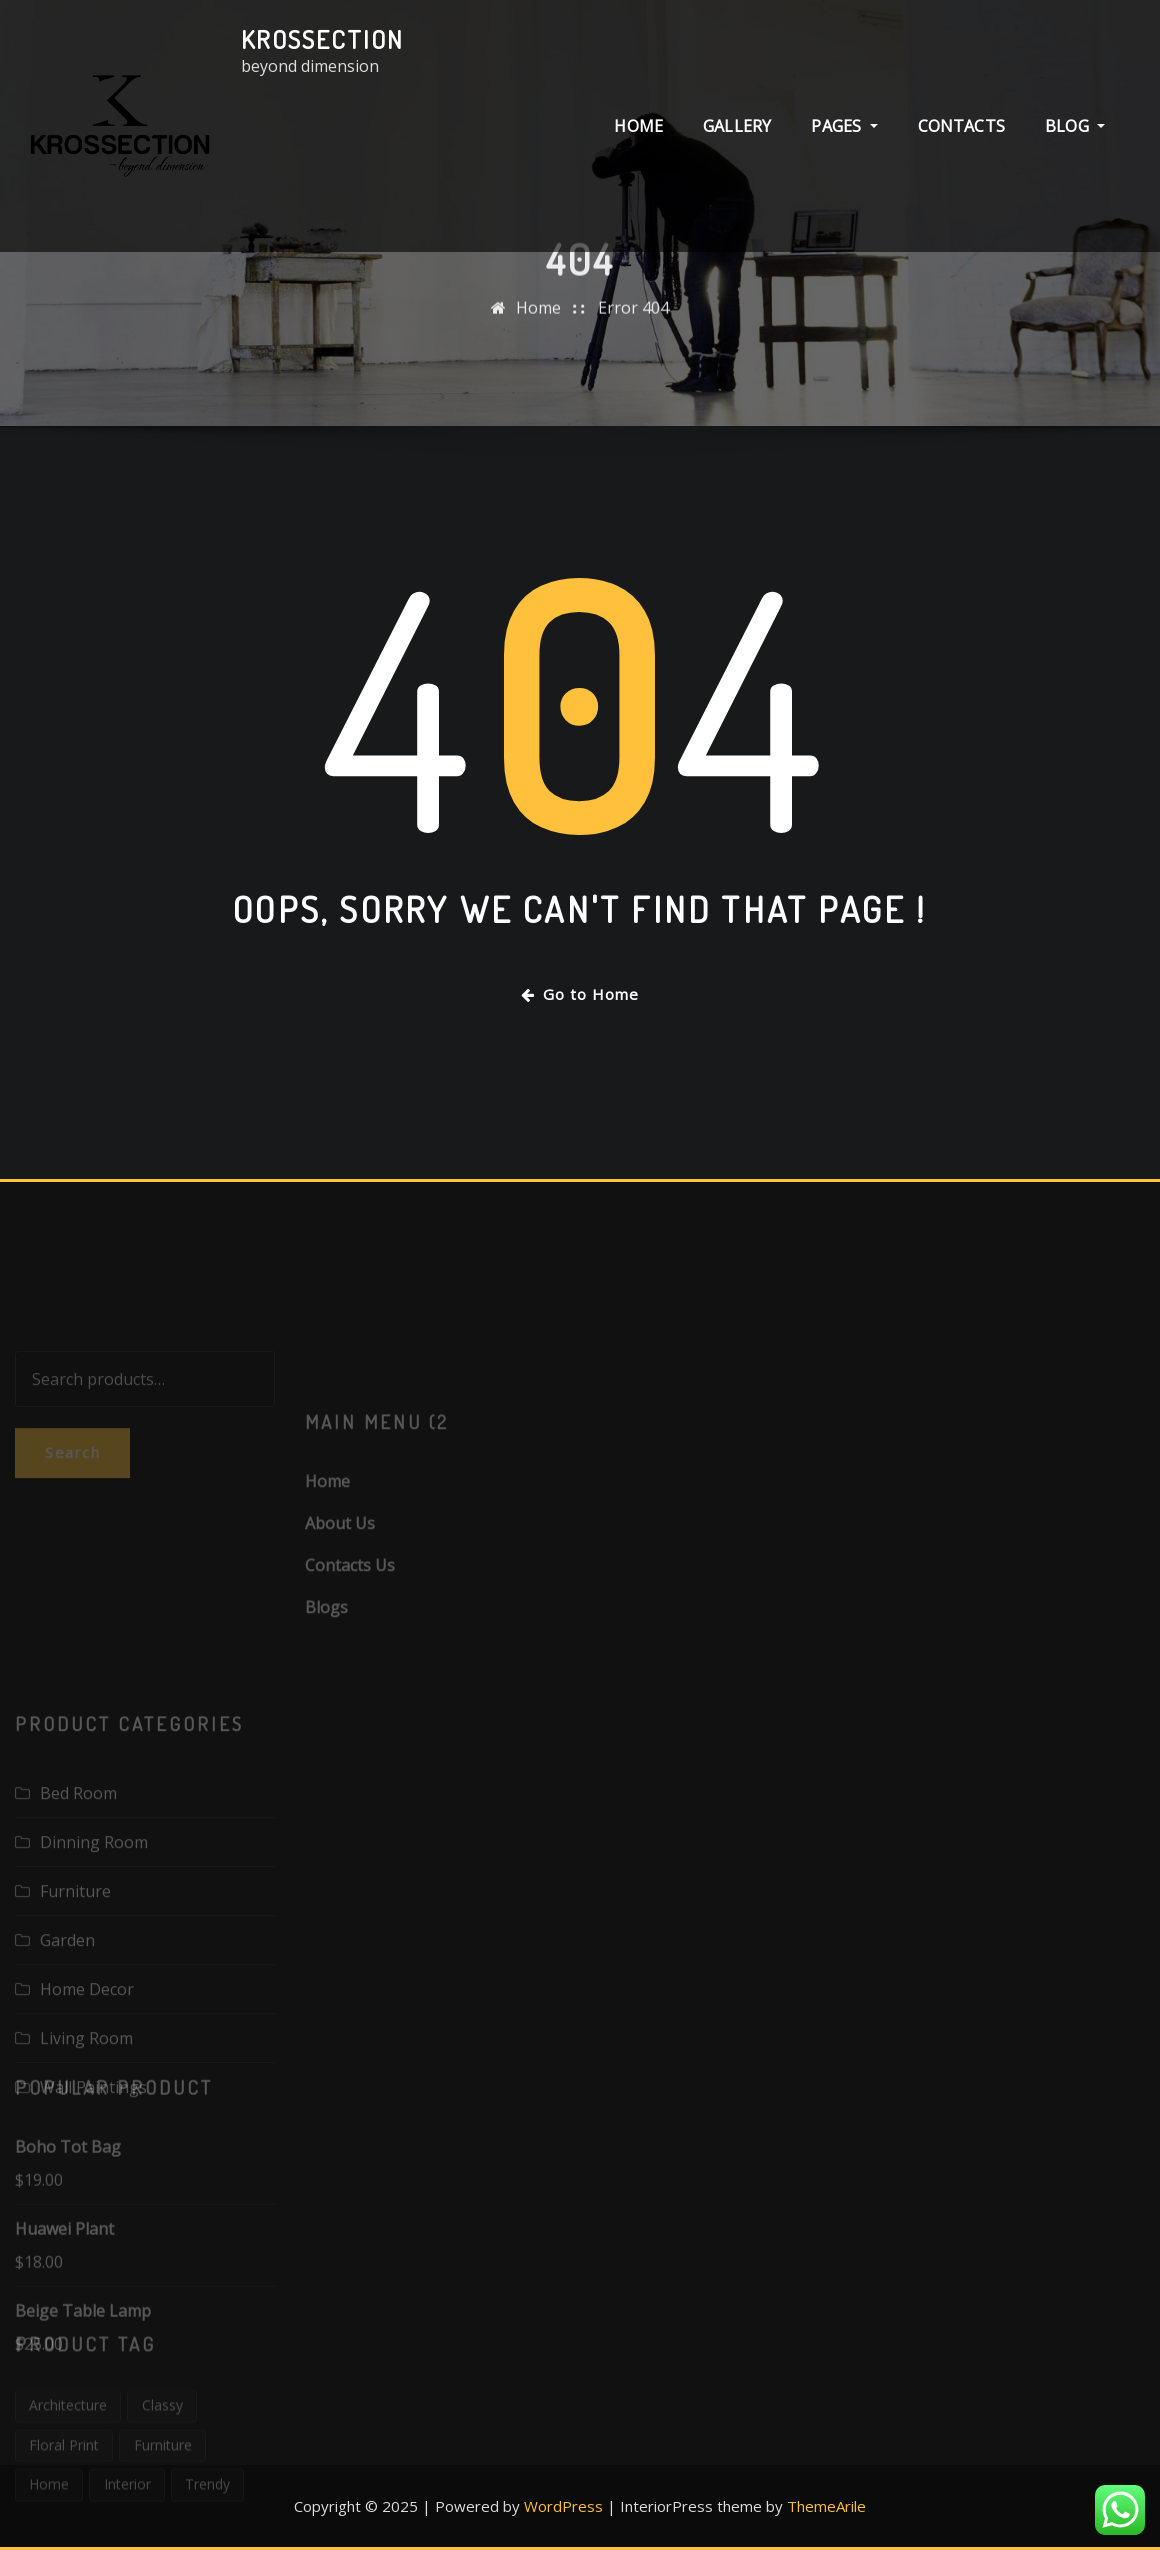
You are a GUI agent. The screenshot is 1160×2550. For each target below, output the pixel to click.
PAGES (844, 137)
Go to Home (580, 994)
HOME (638, 137)
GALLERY (737, 137)
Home (538, 329)
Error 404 (633, 329)
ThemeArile (826, 2506)
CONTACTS (961, 137)
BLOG (1075, 137)
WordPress (563, 2506)
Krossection (322, 39)
